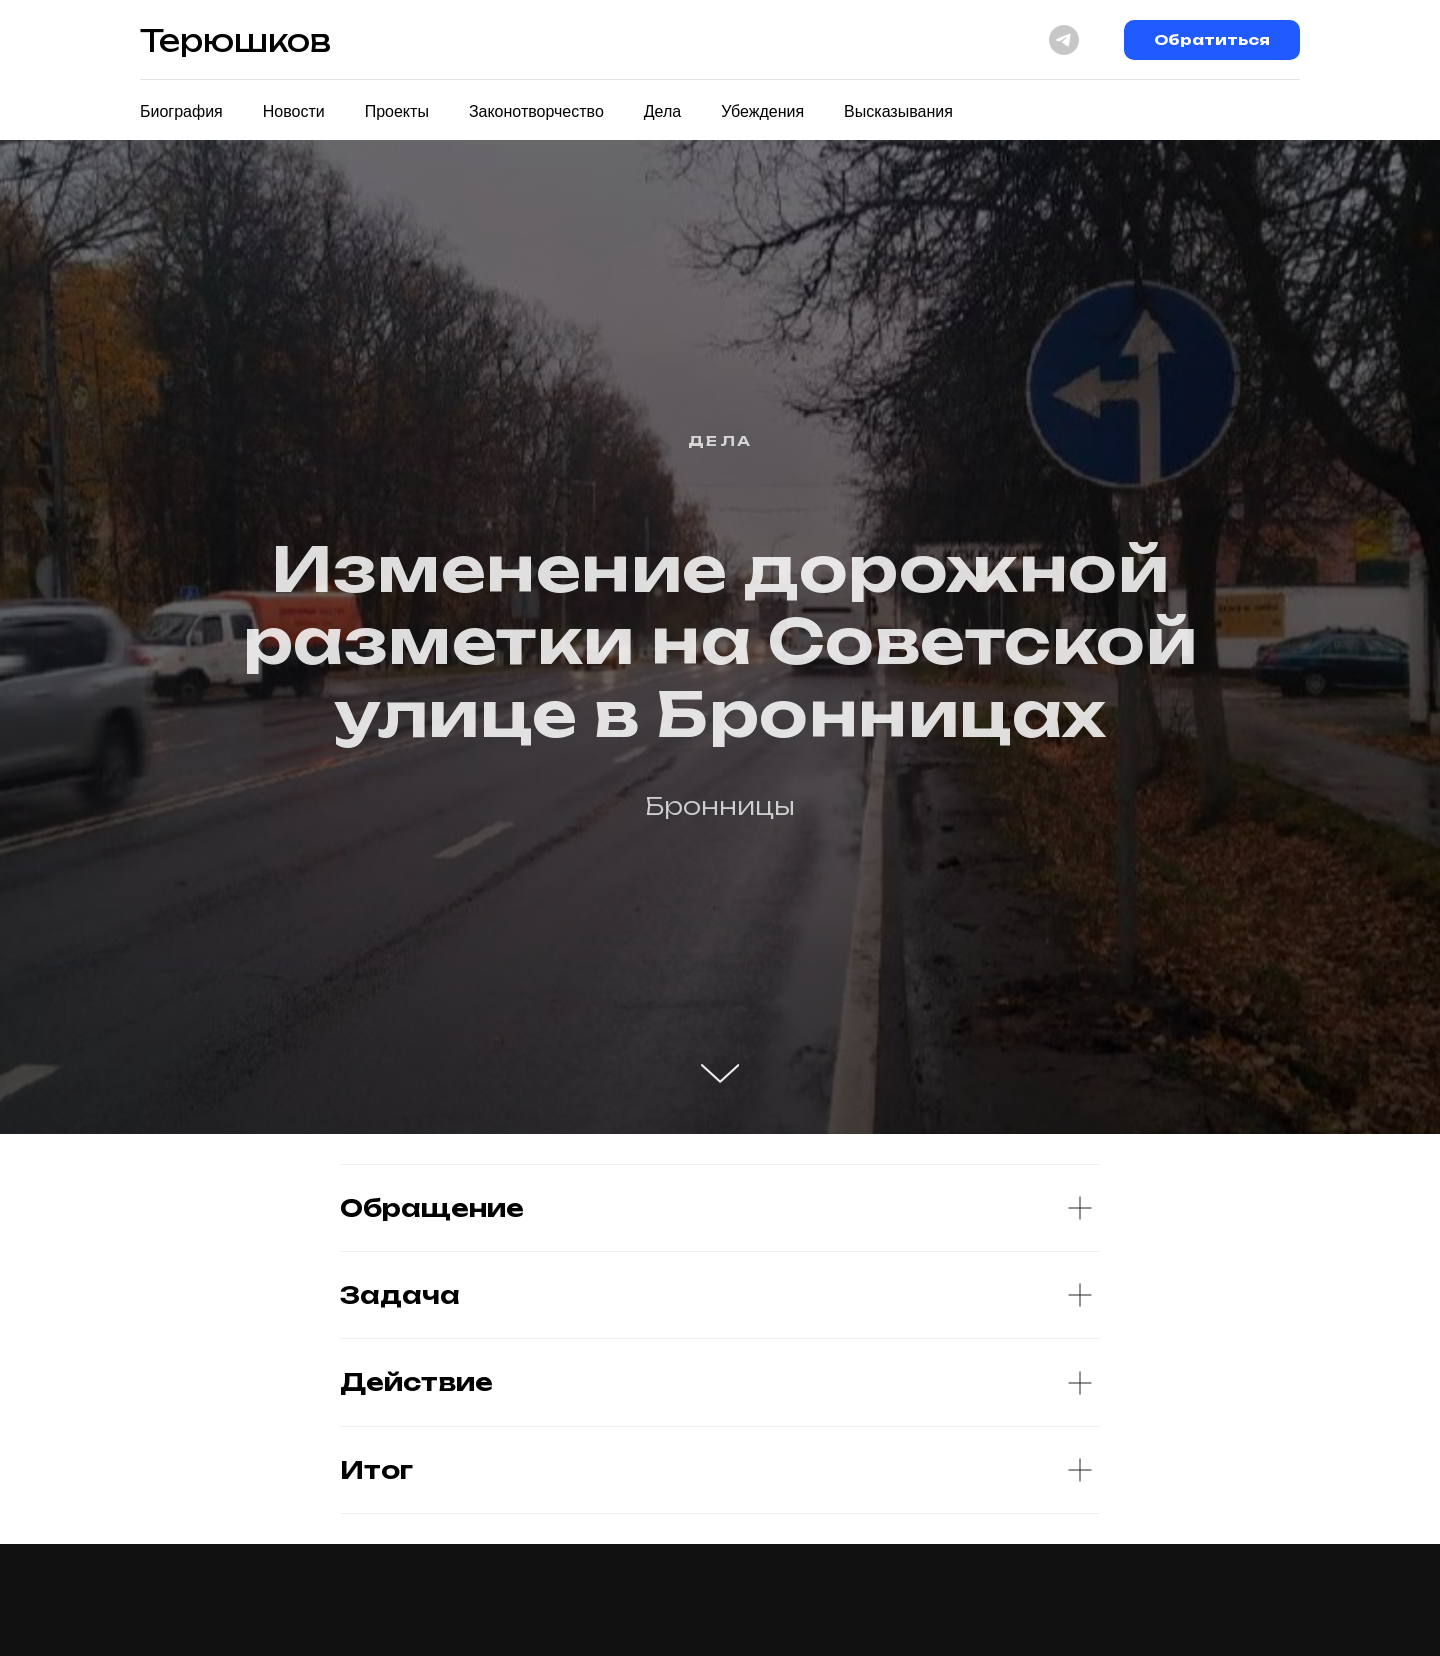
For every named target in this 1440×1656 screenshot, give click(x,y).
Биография (181, 111)
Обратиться (1212, 39)
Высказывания (898, 111)
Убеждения (762, 111)
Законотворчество (536, 111)
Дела (662, 111)
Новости (294, 111)
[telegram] (1064, 40)
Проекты (397, 111)
